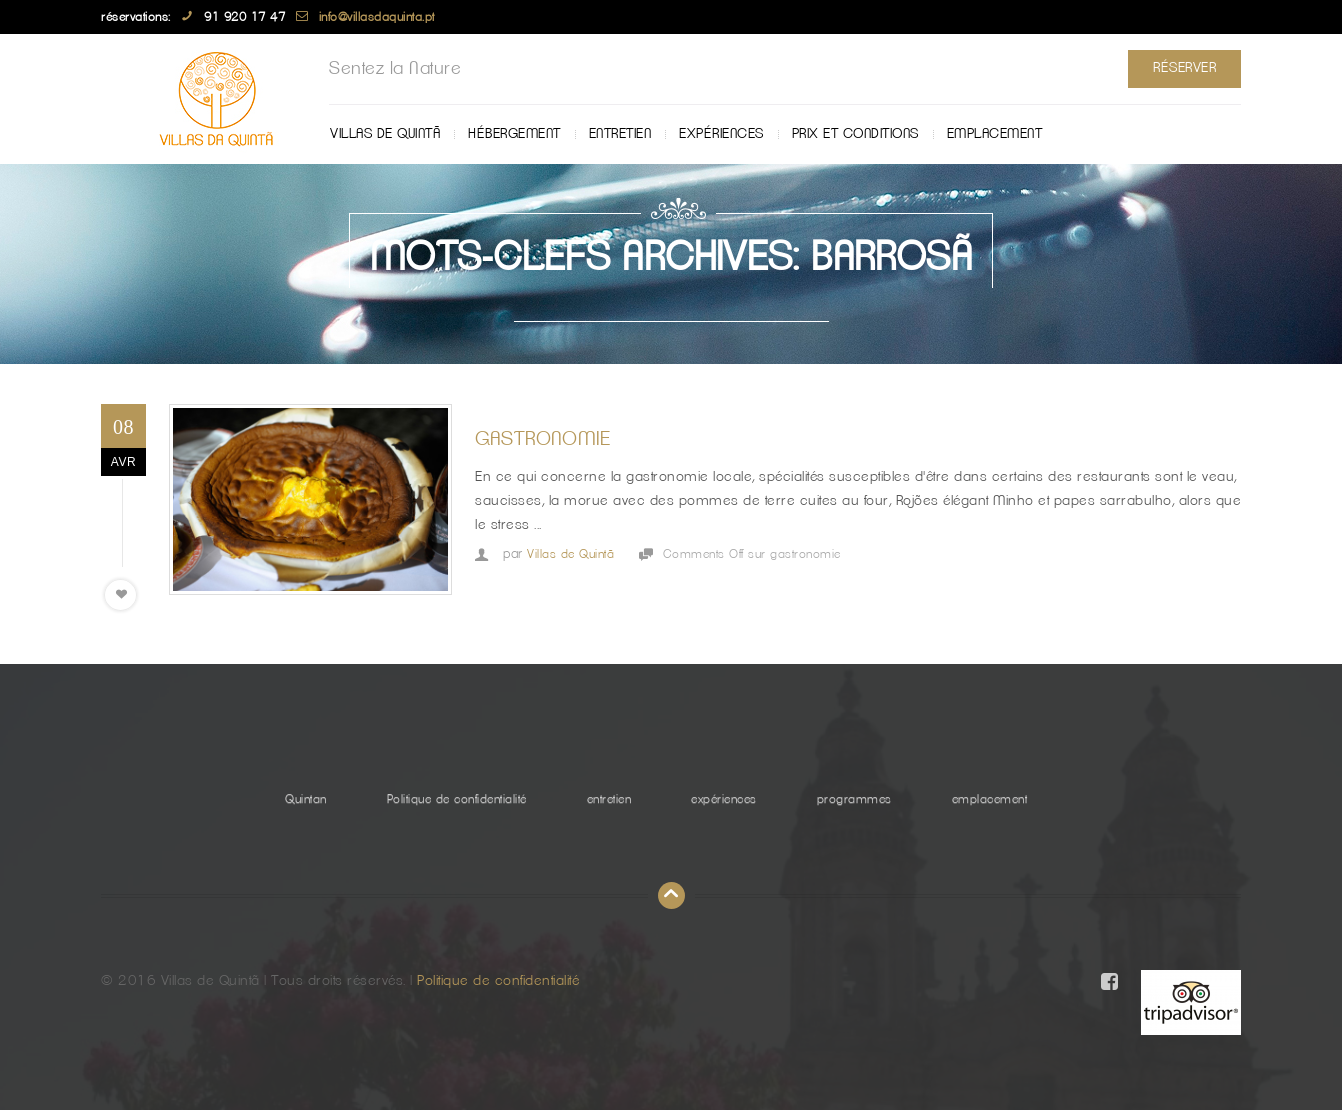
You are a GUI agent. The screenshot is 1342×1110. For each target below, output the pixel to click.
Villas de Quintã (385, 134)
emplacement (995, 134)
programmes (854, 799)
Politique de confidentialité (457, 799)
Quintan (306, 799)
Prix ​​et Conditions (855, 134)
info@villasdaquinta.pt (377, 17)
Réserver (1184, 68)
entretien (620, 134)
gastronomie (543, 439)
